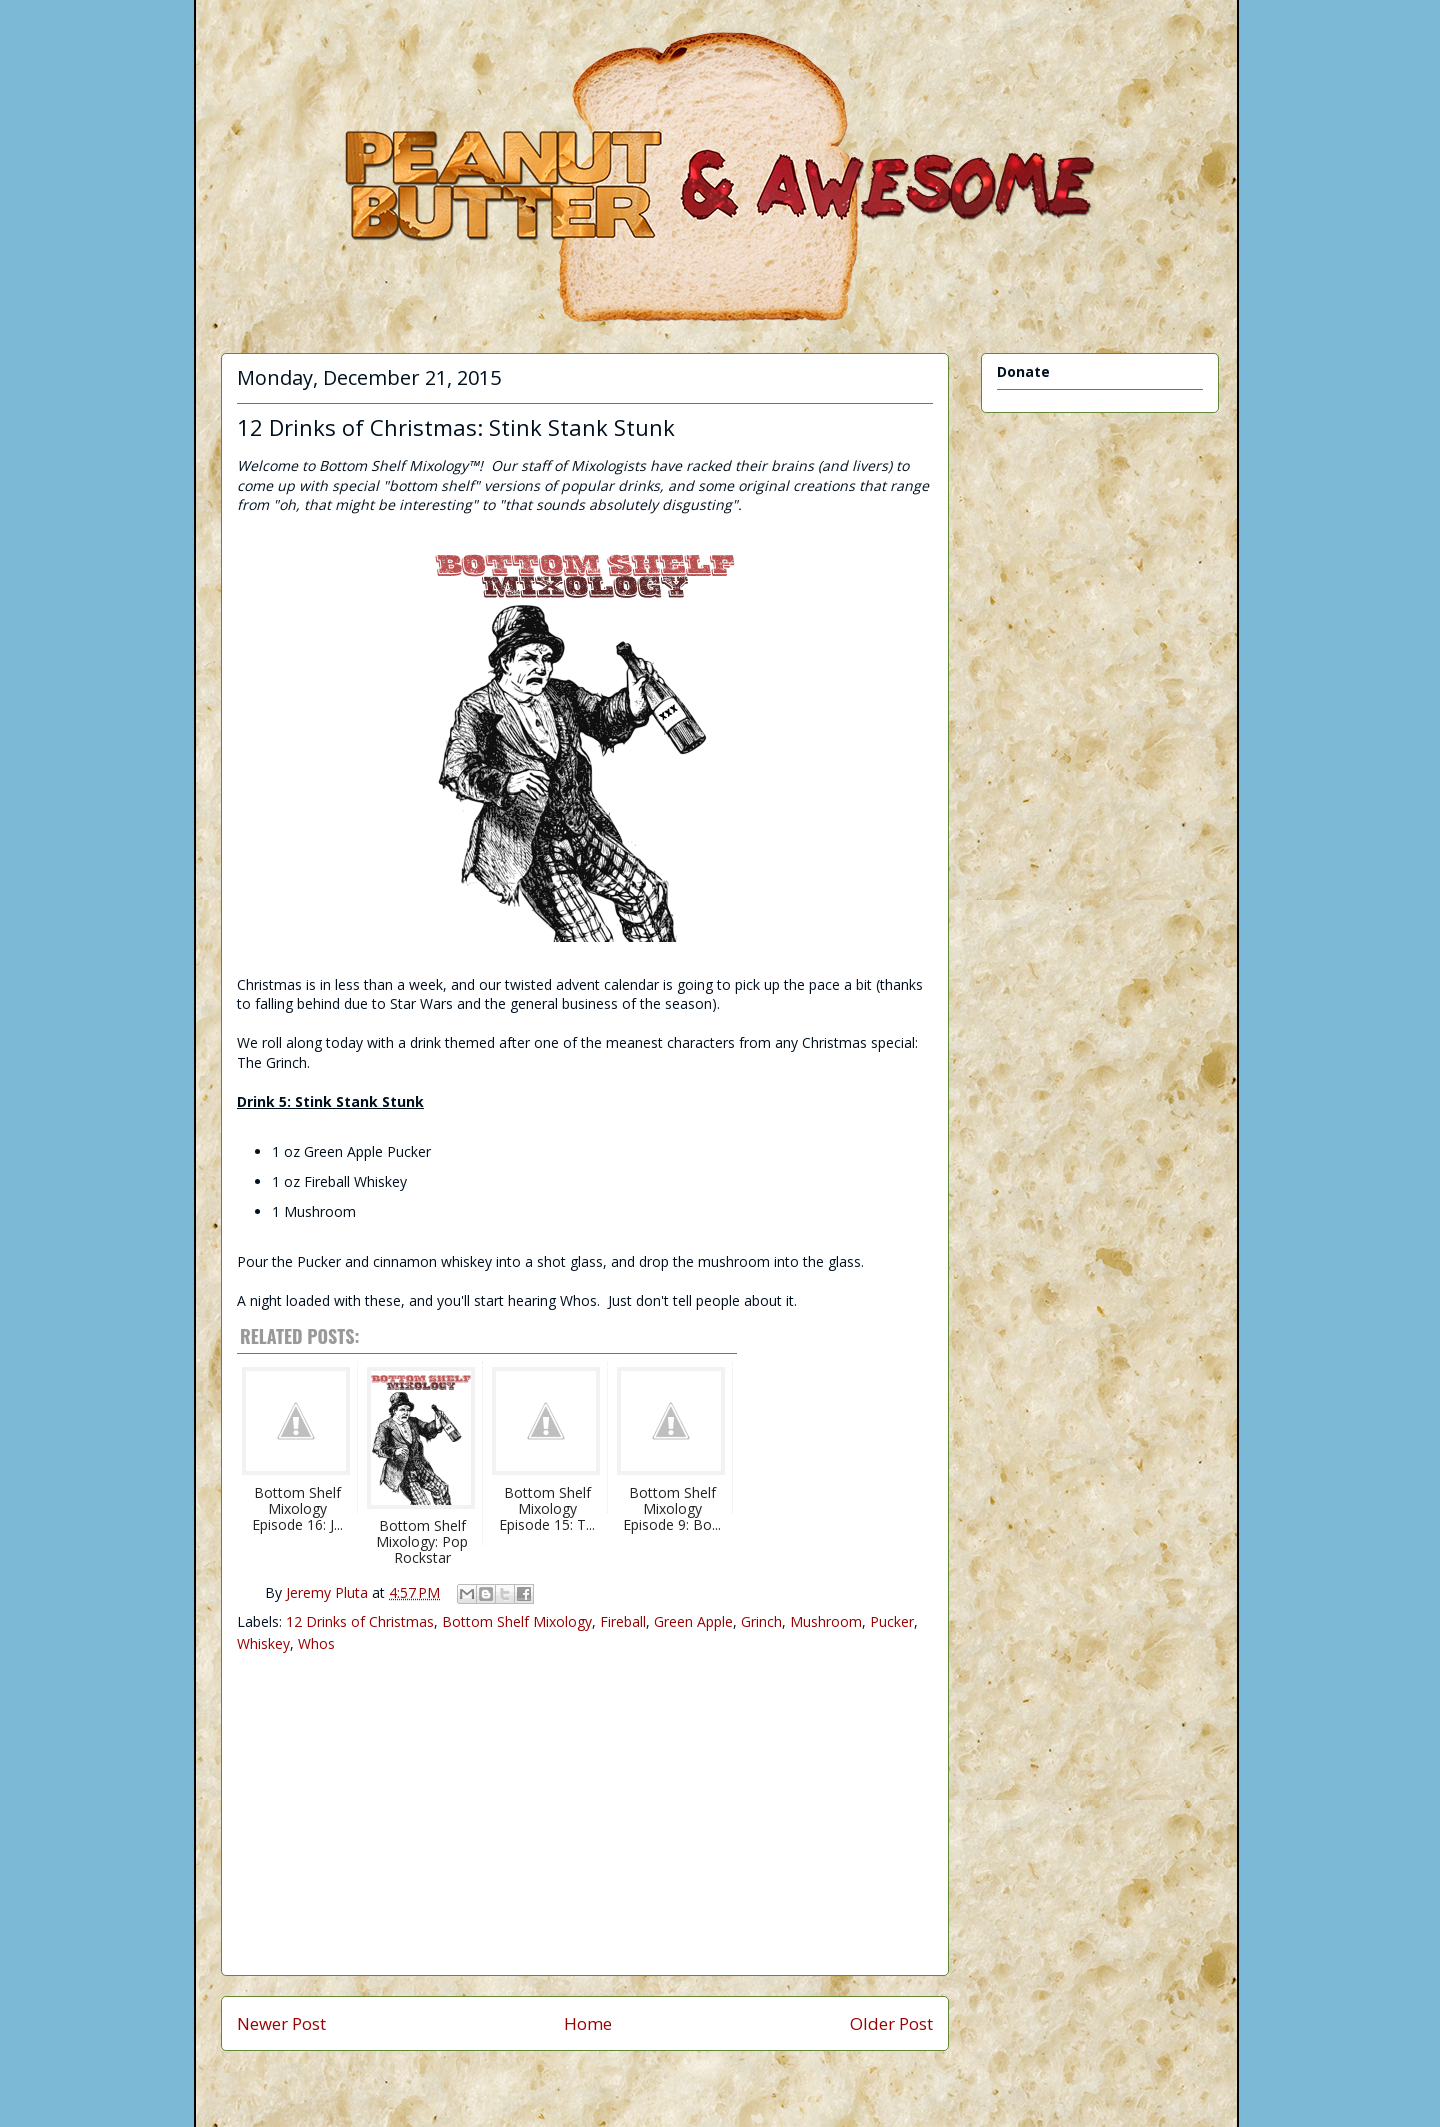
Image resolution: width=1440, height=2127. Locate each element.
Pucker (892, 1621)
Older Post (891, 2023)
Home (588, 2023)
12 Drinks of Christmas (360, 1621)
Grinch (761, 1621)
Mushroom (826, 1621)
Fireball (623, 1621)
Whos (316, 1643)
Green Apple (693, 1621)
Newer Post (281, 2023)
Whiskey (263, 1643)
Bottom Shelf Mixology (517, 1621)
